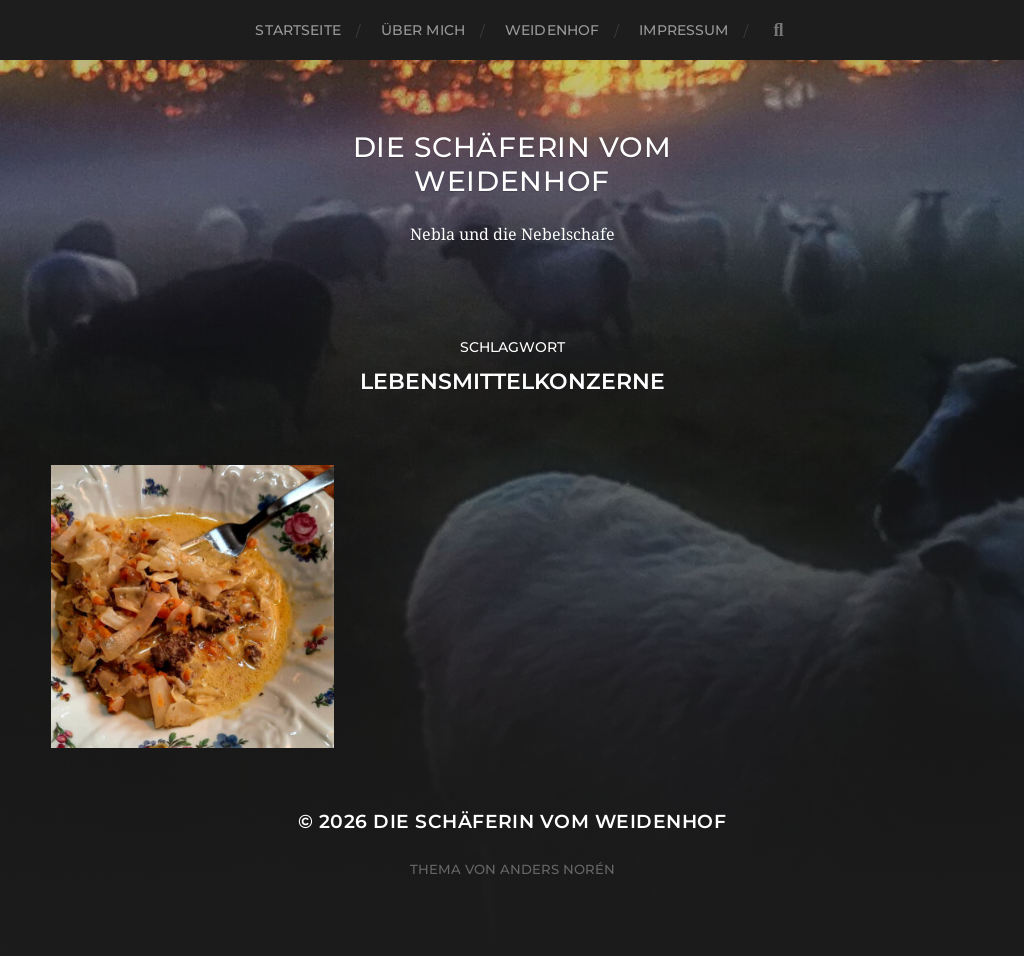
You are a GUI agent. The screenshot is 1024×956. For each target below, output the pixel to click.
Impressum (683, 30)
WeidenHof (552, 30)
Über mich (423, 30)
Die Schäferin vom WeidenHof (512, 164)
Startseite (297, 30)
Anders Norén (557, 869)
